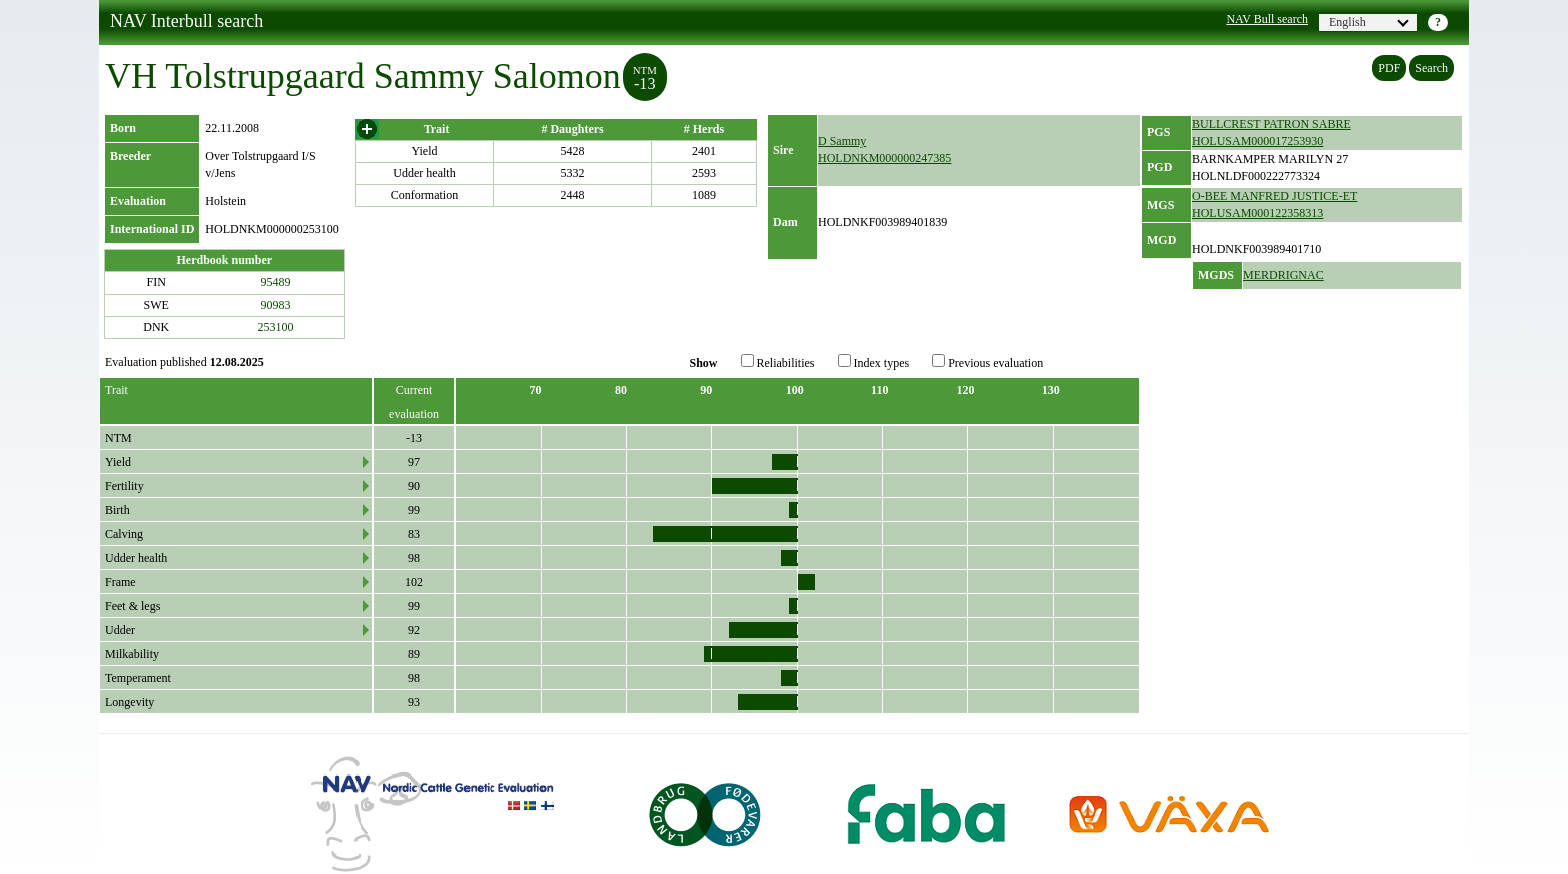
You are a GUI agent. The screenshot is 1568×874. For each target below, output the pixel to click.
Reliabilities (778, 362)
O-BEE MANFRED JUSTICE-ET (1274, 196)
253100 (276, 327)
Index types (874, 362)
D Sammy (842, 141)
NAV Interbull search (186, 21)
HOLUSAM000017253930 (1257, 141)
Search (1431, 68)
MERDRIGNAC (1283, 275)
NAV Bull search (1267, 19)
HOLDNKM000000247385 (884, 158)
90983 (276, 305)
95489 (276, 282)
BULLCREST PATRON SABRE (1271, 124)
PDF (1389, 68)
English (1369, 22)
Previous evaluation (987, 362)
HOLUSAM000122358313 (1257, 213)
